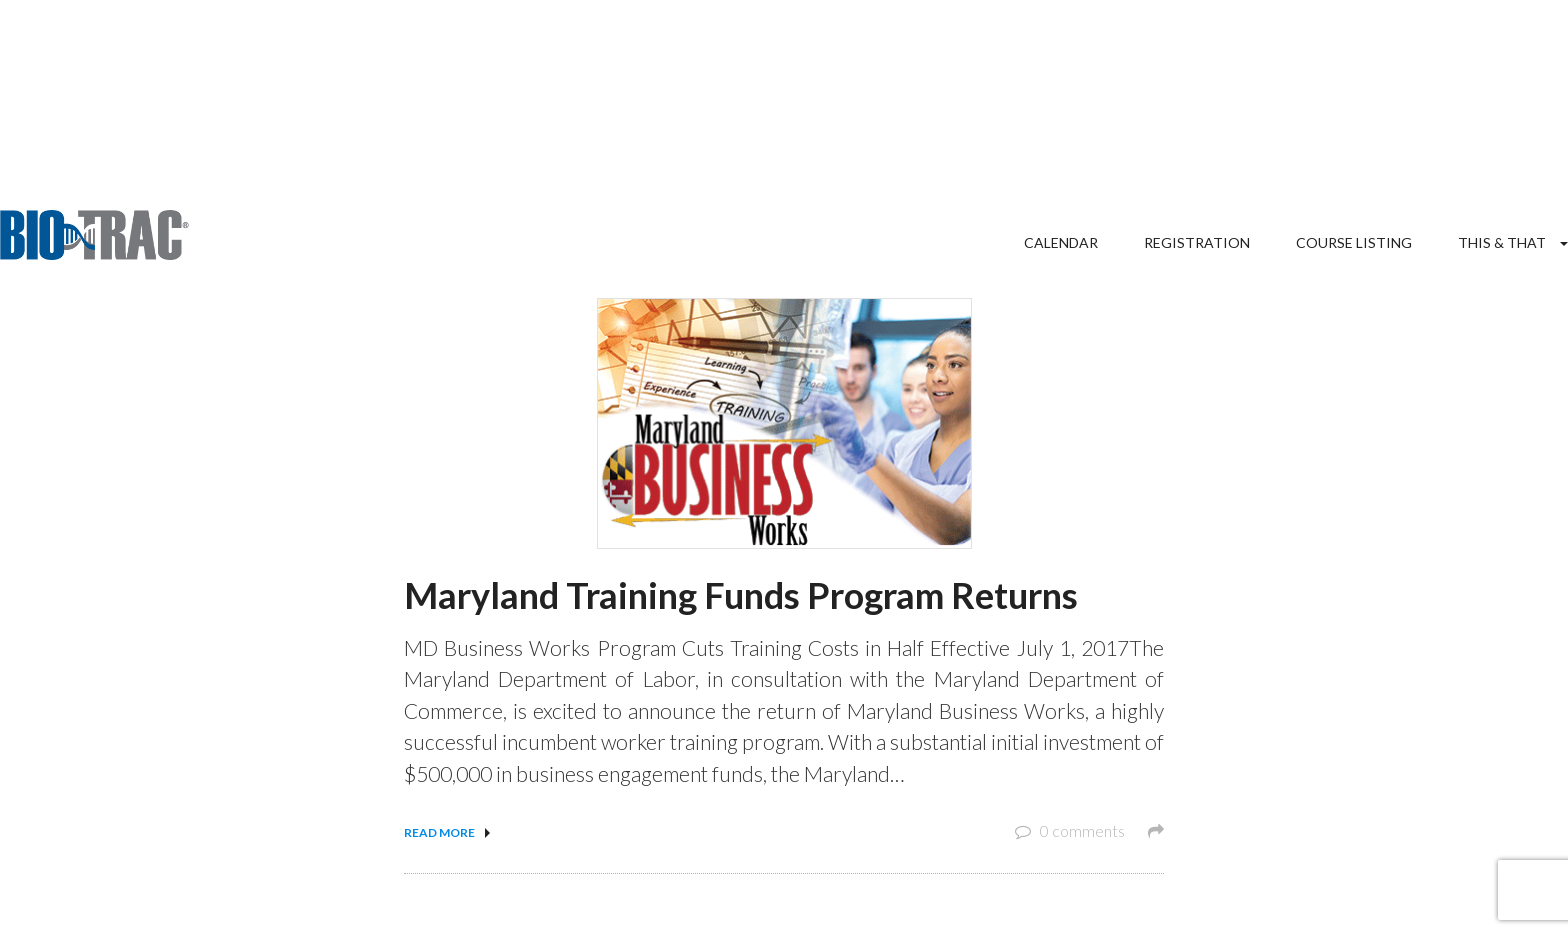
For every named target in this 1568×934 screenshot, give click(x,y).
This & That (1502, 242)
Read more (439, 832)
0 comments (1089, 830)
